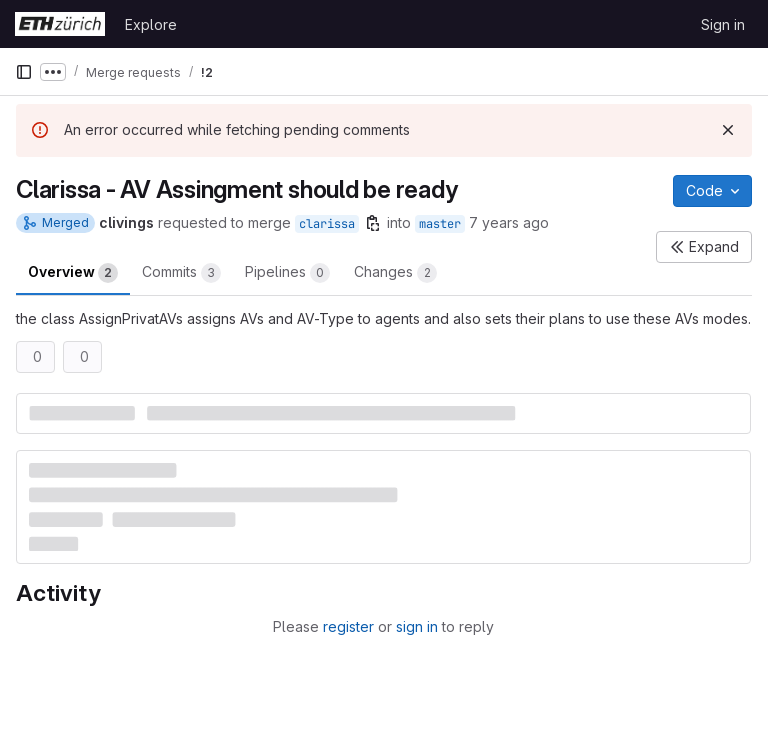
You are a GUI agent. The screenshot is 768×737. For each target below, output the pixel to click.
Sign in (723, 24)
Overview (73, 273)
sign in (417, 626)
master (440, 224)
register (348, 626)
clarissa (327, 224)
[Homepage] (60, 24)
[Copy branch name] (373, 223)
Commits (181, 273)
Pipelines (287, 273)
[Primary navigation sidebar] (24, 72)
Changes (395, 273)
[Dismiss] (728, 130)
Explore (151, 24)
